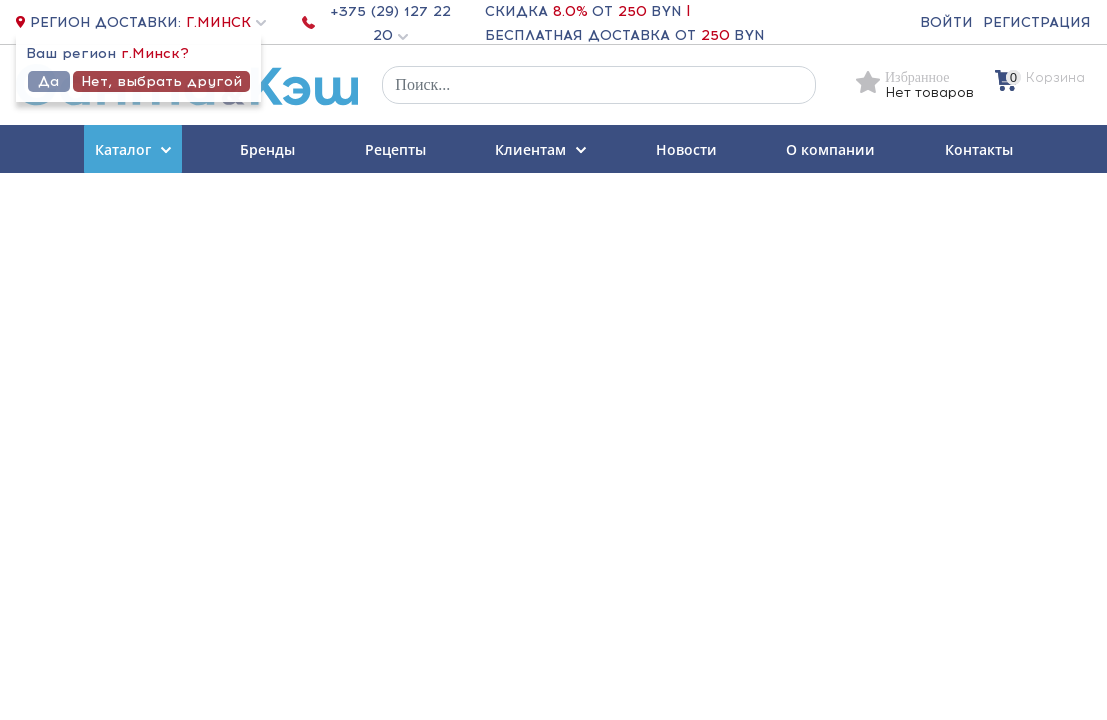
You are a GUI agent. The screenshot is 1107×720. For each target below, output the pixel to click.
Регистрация (1037, 22)
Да (48, 81)
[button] (223, 22)
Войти (946, 22)
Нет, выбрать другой (161, 81)
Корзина (1055, 77)
